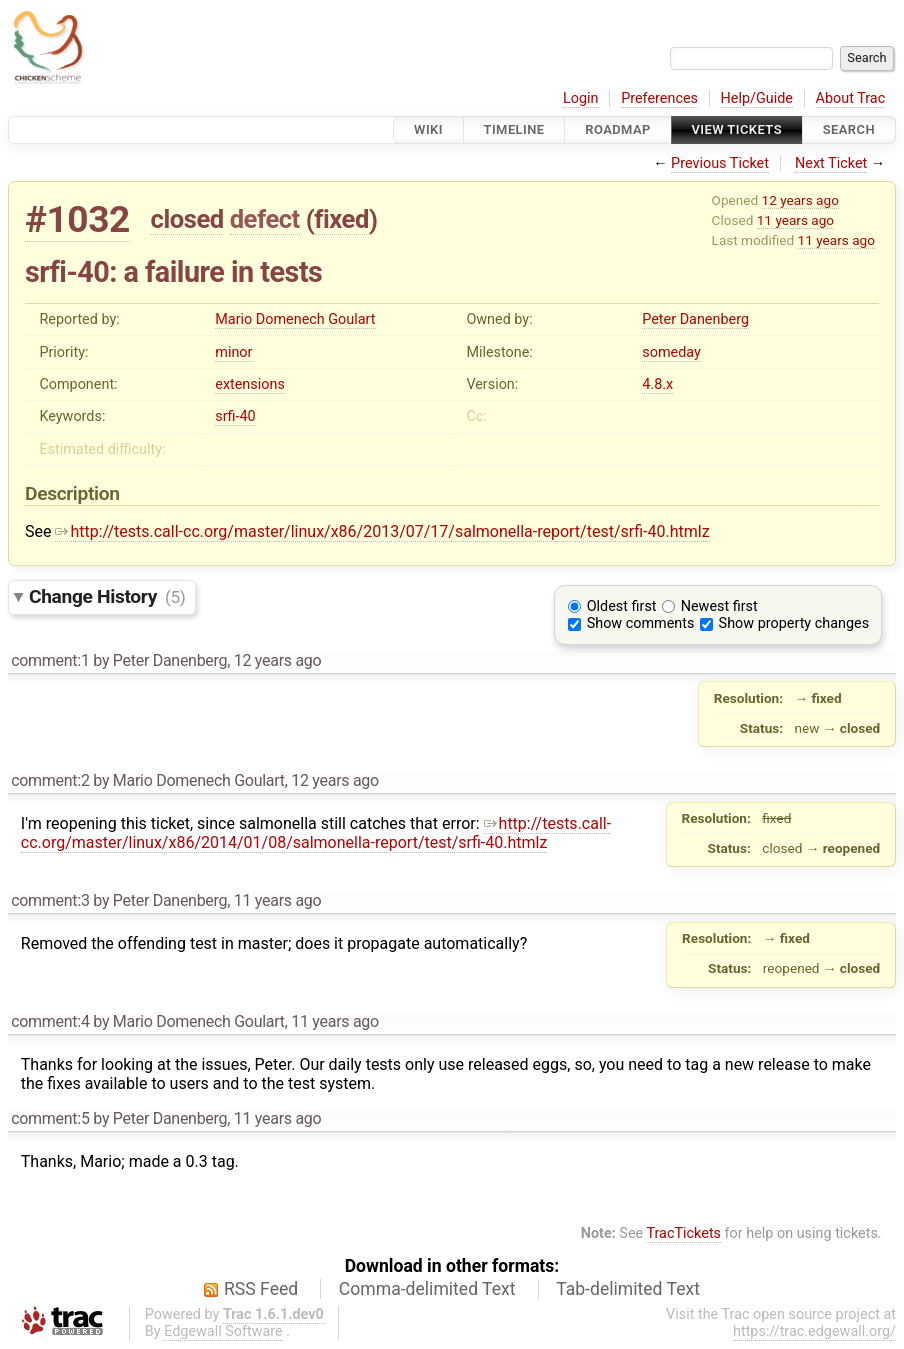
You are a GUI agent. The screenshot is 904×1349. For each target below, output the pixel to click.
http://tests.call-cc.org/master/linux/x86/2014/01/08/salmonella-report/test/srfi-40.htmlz (316, 833)
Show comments (641, 623)
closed (187, 219)
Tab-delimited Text (628, 1289)
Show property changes (794, 623)
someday (671, 352)
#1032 (77, 219)
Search (849, 129)
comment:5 (50, 1118)
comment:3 (50, 900)
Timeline (514, 129)
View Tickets (737, 129)
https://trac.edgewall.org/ (814, 1331)
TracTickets (683, 1233)
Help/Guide (757, 98)
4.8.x (657, 384)
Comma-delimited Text (427, 1289)
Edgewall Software (223, 1331)
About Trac (851, 98)
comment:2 (50, 780)
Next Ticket (831, 163)
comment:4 (50, 1021)
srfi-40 (235, 416)
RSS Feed (261, 1289)
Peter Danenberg (695, 319)
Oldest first (622, 606)
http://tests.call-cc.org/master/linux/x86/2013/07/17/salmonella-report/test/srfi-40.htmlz (382, 531)
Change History (107, 596)
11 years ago (795, 220)
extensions (250, 384)
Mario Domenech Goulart (295, 319)
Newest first (719, 606)
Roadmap (618, 129)
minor (233, 352)
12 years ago (800, 200)
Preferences (659, 98)
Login (581, 98)
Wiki (428, 129)
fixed (341, 219)
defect (265, 219)
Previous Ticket (720, 163)
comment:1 (50, 660)
